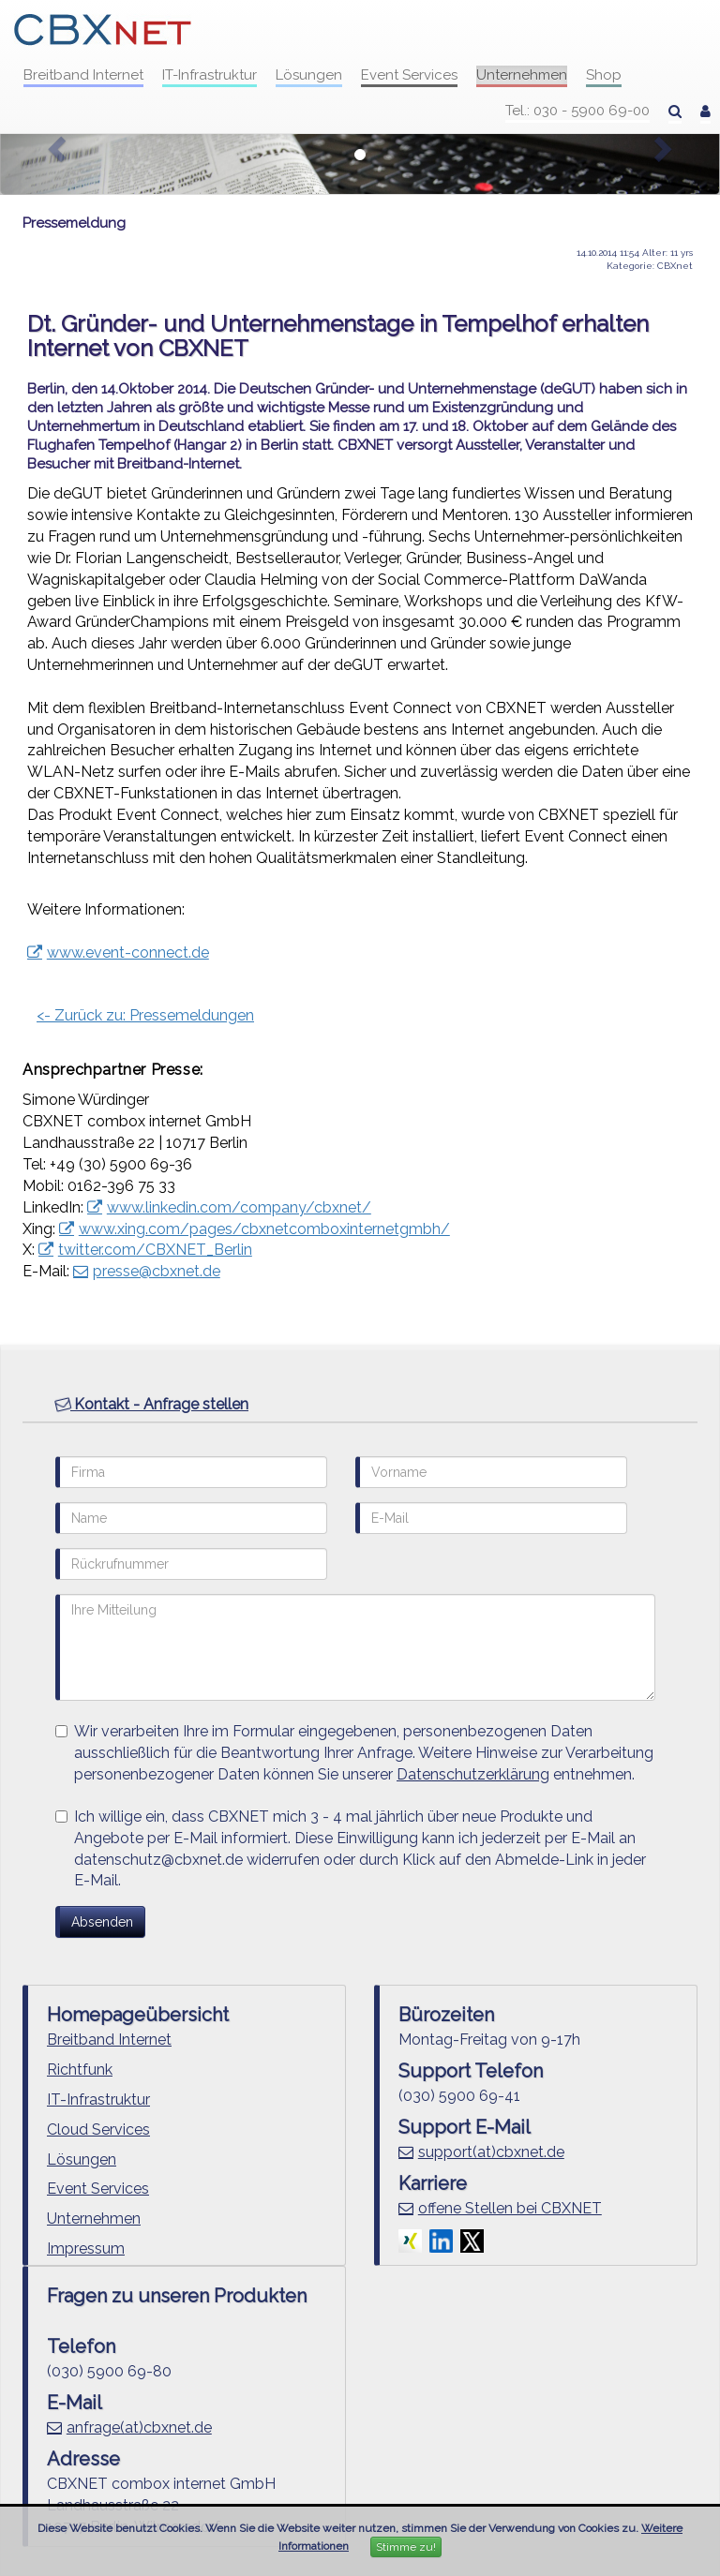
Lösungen (309, 75)
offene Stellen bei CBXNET (510, 2208)
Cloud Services (98, 2129)
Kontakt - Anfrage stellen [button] (150, 1403)
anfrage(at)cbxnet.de (139, 2427)
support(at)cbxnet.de (491, 2152)
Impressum (86, 2248)
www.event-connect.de (128, 952)
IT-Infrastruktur (209, 75)
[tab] (360, 1405)
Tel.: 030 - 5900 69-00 (577, 110)
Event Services (409, 75)
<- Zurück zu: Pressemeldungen (145, 1015)
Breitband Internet (83, 75)
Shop (604, 75)
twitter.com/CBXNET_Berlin (155, 1249)
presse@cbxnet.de (156, 1271)
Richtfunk (79, 2069)
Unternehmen (521, 75)
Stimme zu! (406, 2547)
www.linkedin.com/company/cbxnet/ (239, 1207)
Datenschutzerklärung (473, 1774)
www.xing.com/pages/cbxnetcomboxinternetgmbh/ (264, 1229)
